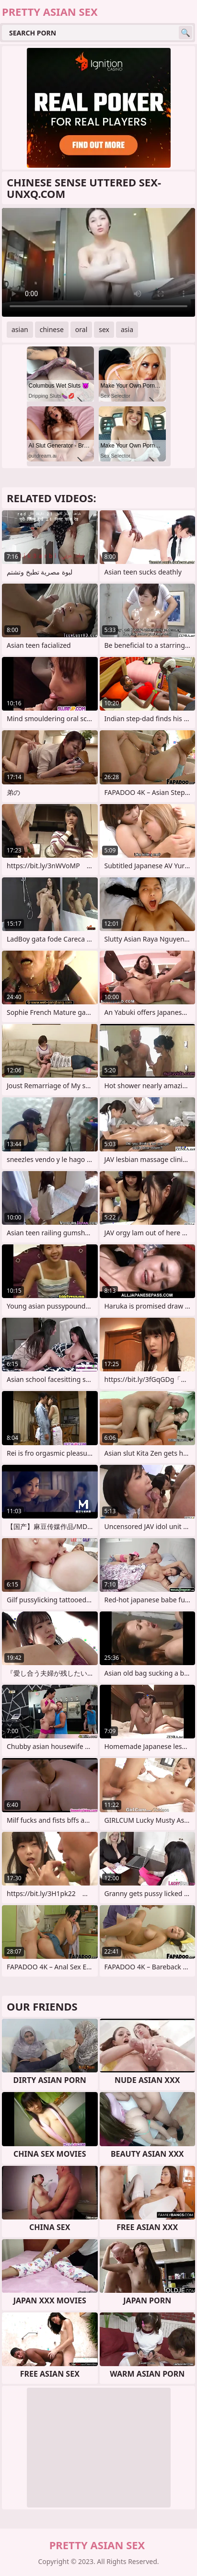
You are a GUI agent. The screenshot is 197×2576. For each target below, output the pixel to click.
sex (104, 329)
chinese (52, 329)
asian (20, 329)
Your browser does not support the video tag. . (98, 262)
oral (81, 329)
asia (127, 329)
